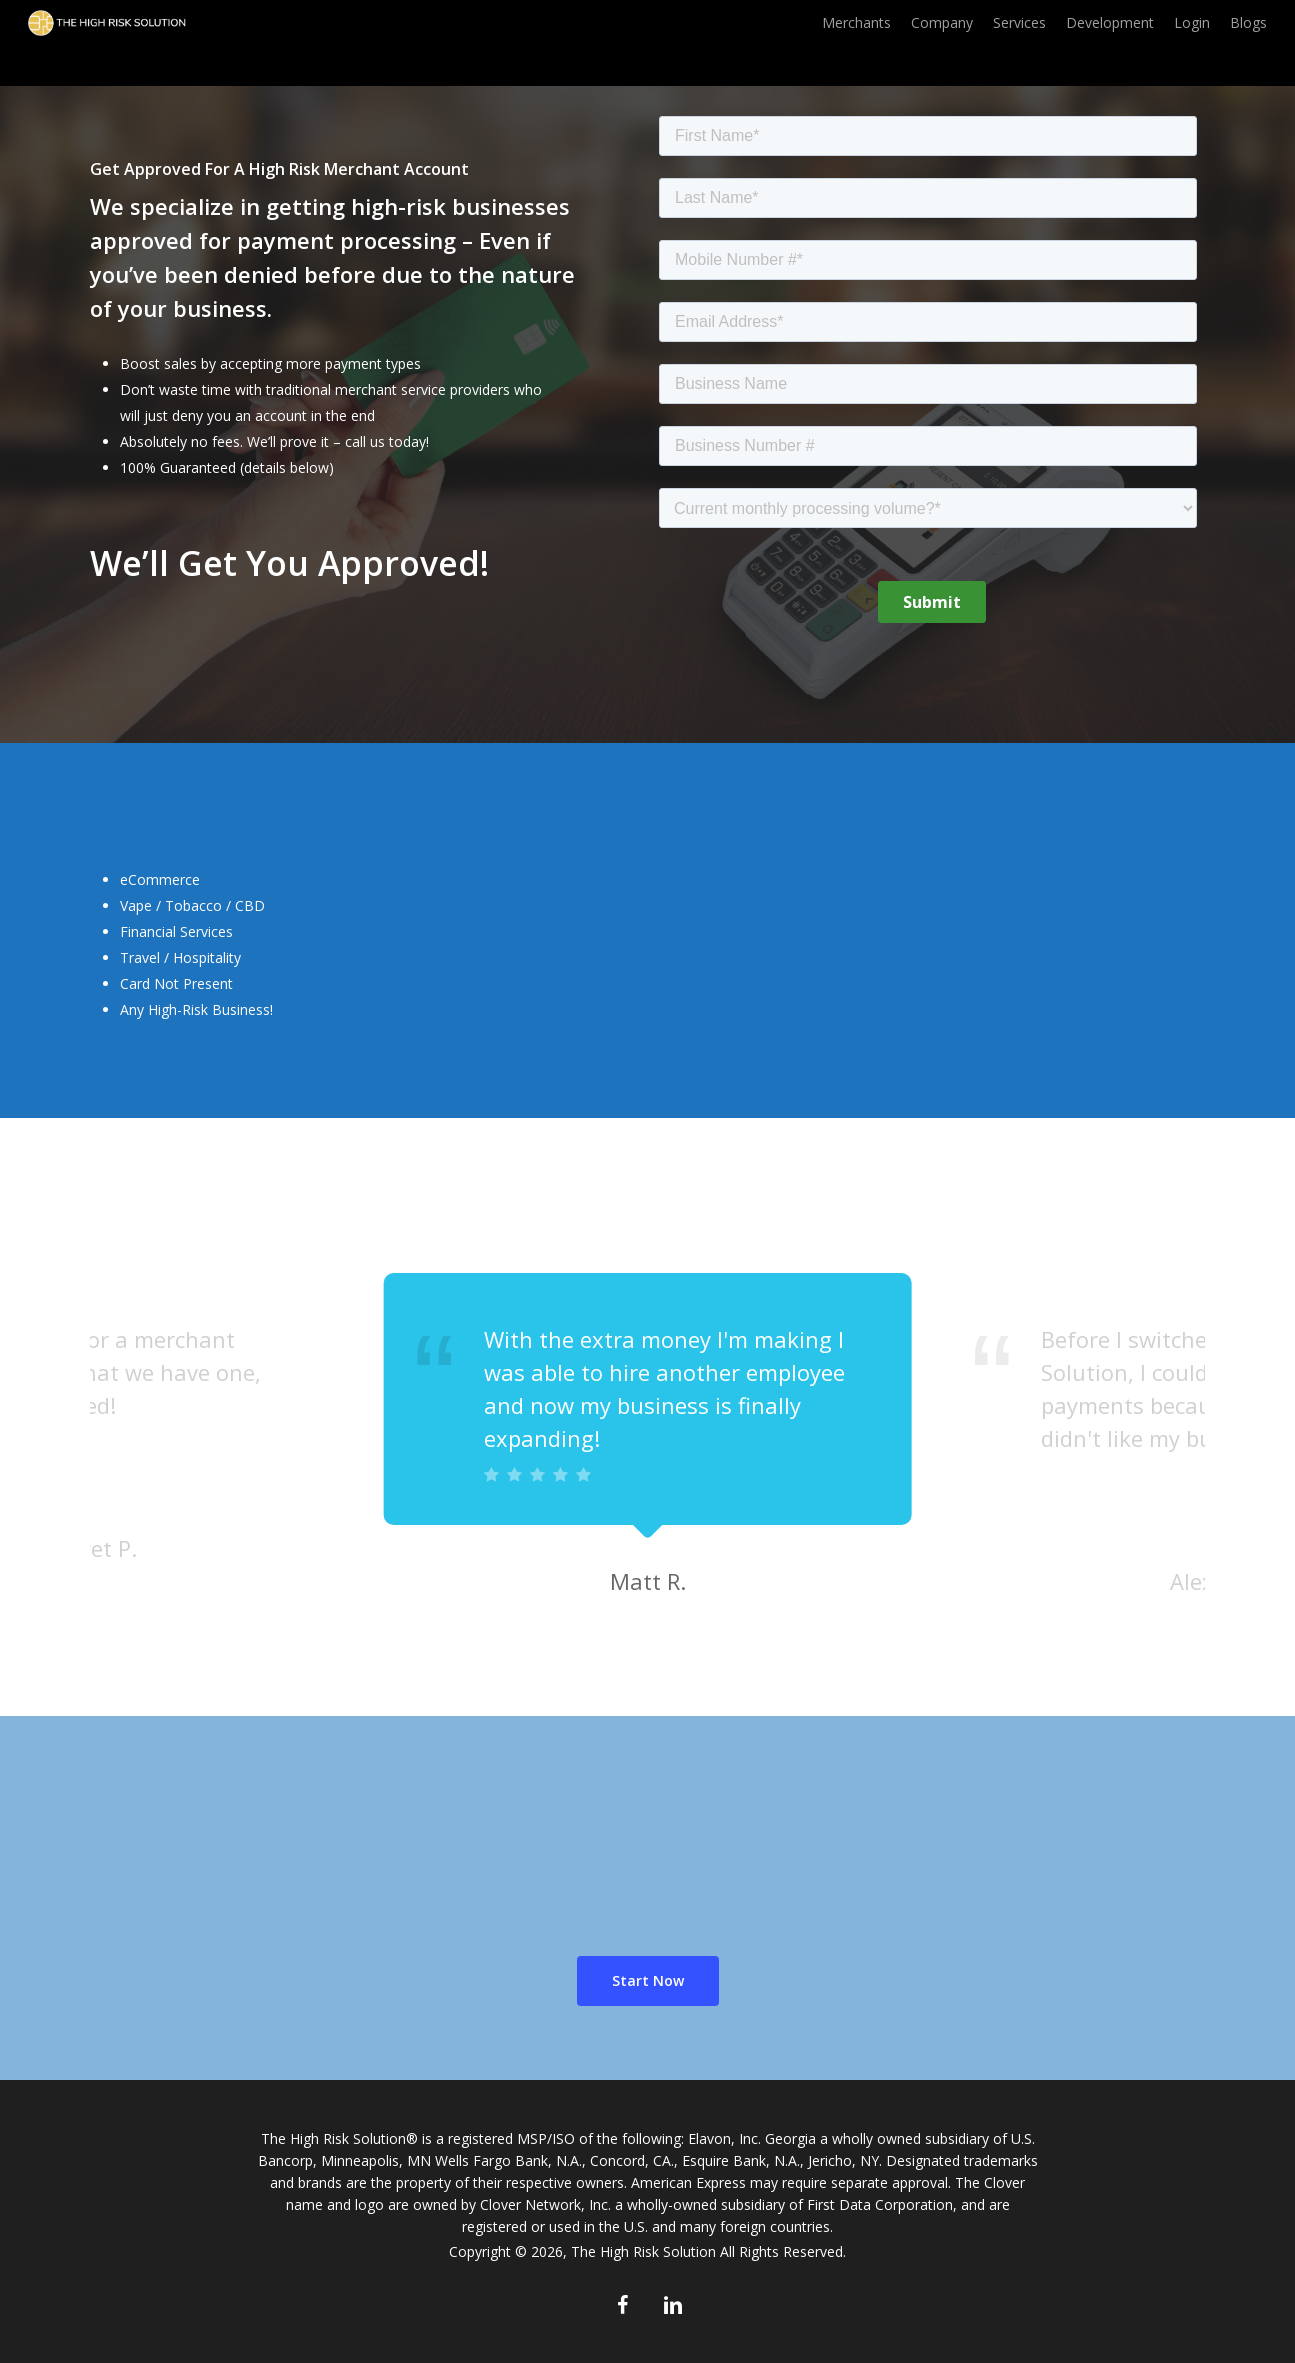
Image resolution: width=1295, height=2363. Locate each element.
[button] (648, 1981)
